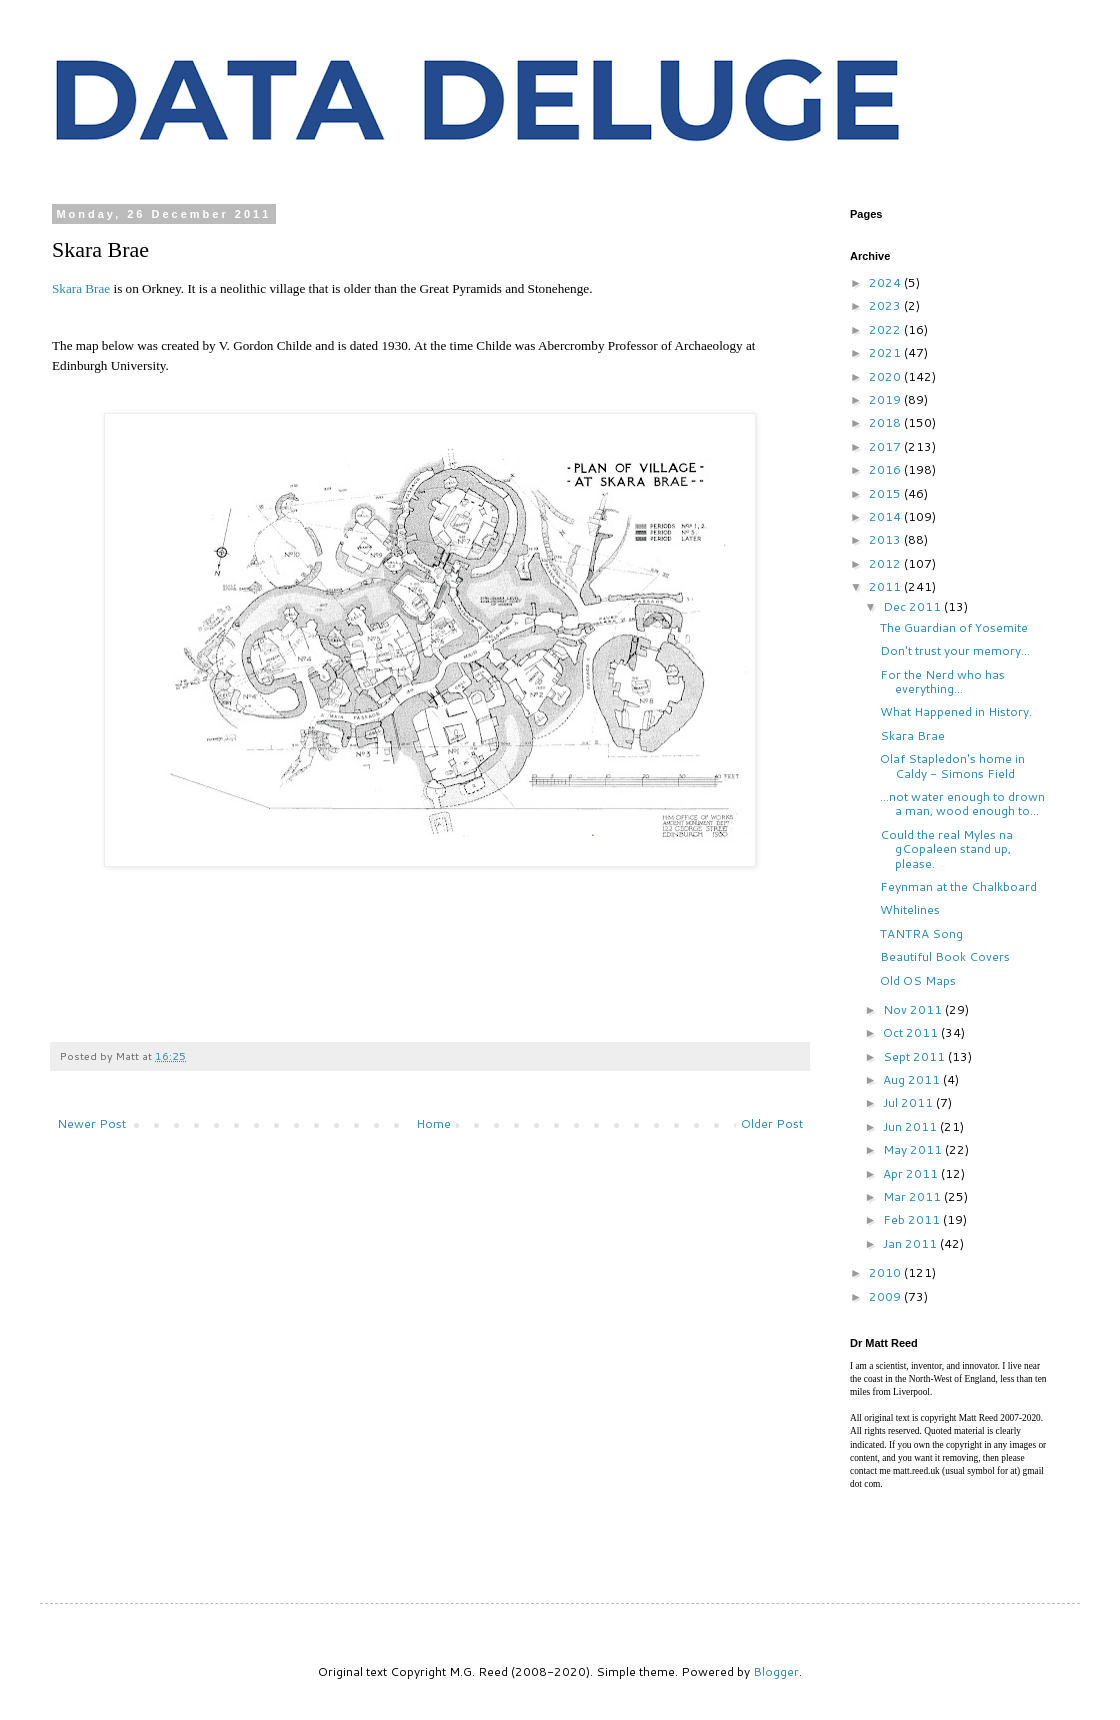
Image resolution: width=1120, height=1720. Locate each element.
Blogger (776, 1671)
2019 (886, 399)
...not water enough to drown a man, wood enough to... (962, 803)
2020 (886, 376)
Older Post (772, 1123)
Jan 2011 (911, 1243)
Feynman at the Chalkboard (958, 886)
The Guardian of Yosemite (954, 627)
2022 (886, 329)
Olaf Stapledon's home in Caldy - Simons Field (952, 765)
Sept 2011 (915, 1056)
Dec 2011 (913, 606)
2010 (886, 1272)
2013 (886, 539)
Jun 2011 (911, 1126)
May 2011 (914, 1149)
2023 (886, 305)
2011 (886, 586)
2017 (886, 446)
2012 (886, 563)
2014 (886, 516)
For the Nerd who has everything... (942, 681)
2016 (886, 469)
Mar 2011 (913, 1196)
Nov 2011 (914, 1009)
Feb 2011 (913, 1219)
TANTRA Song (921, 933)
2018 (886, 422)
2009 (886, 1296)
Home (433, 1123)
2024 (886, 282)
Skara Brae (81, 288)
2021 (886, 352)
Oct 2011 (912, 1032)
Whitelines (910, 909)
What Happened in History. (956, 711)
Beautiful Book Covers (945, 956)
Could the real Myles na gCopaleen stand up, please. (946, 849)
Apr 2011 (912, 1173)
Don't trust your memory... (955, 650)
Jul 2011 (909, 1102)
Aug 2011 (913, 1079)
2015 (886, 493)
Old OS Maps (918, 980)
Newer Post (91, 1123)
